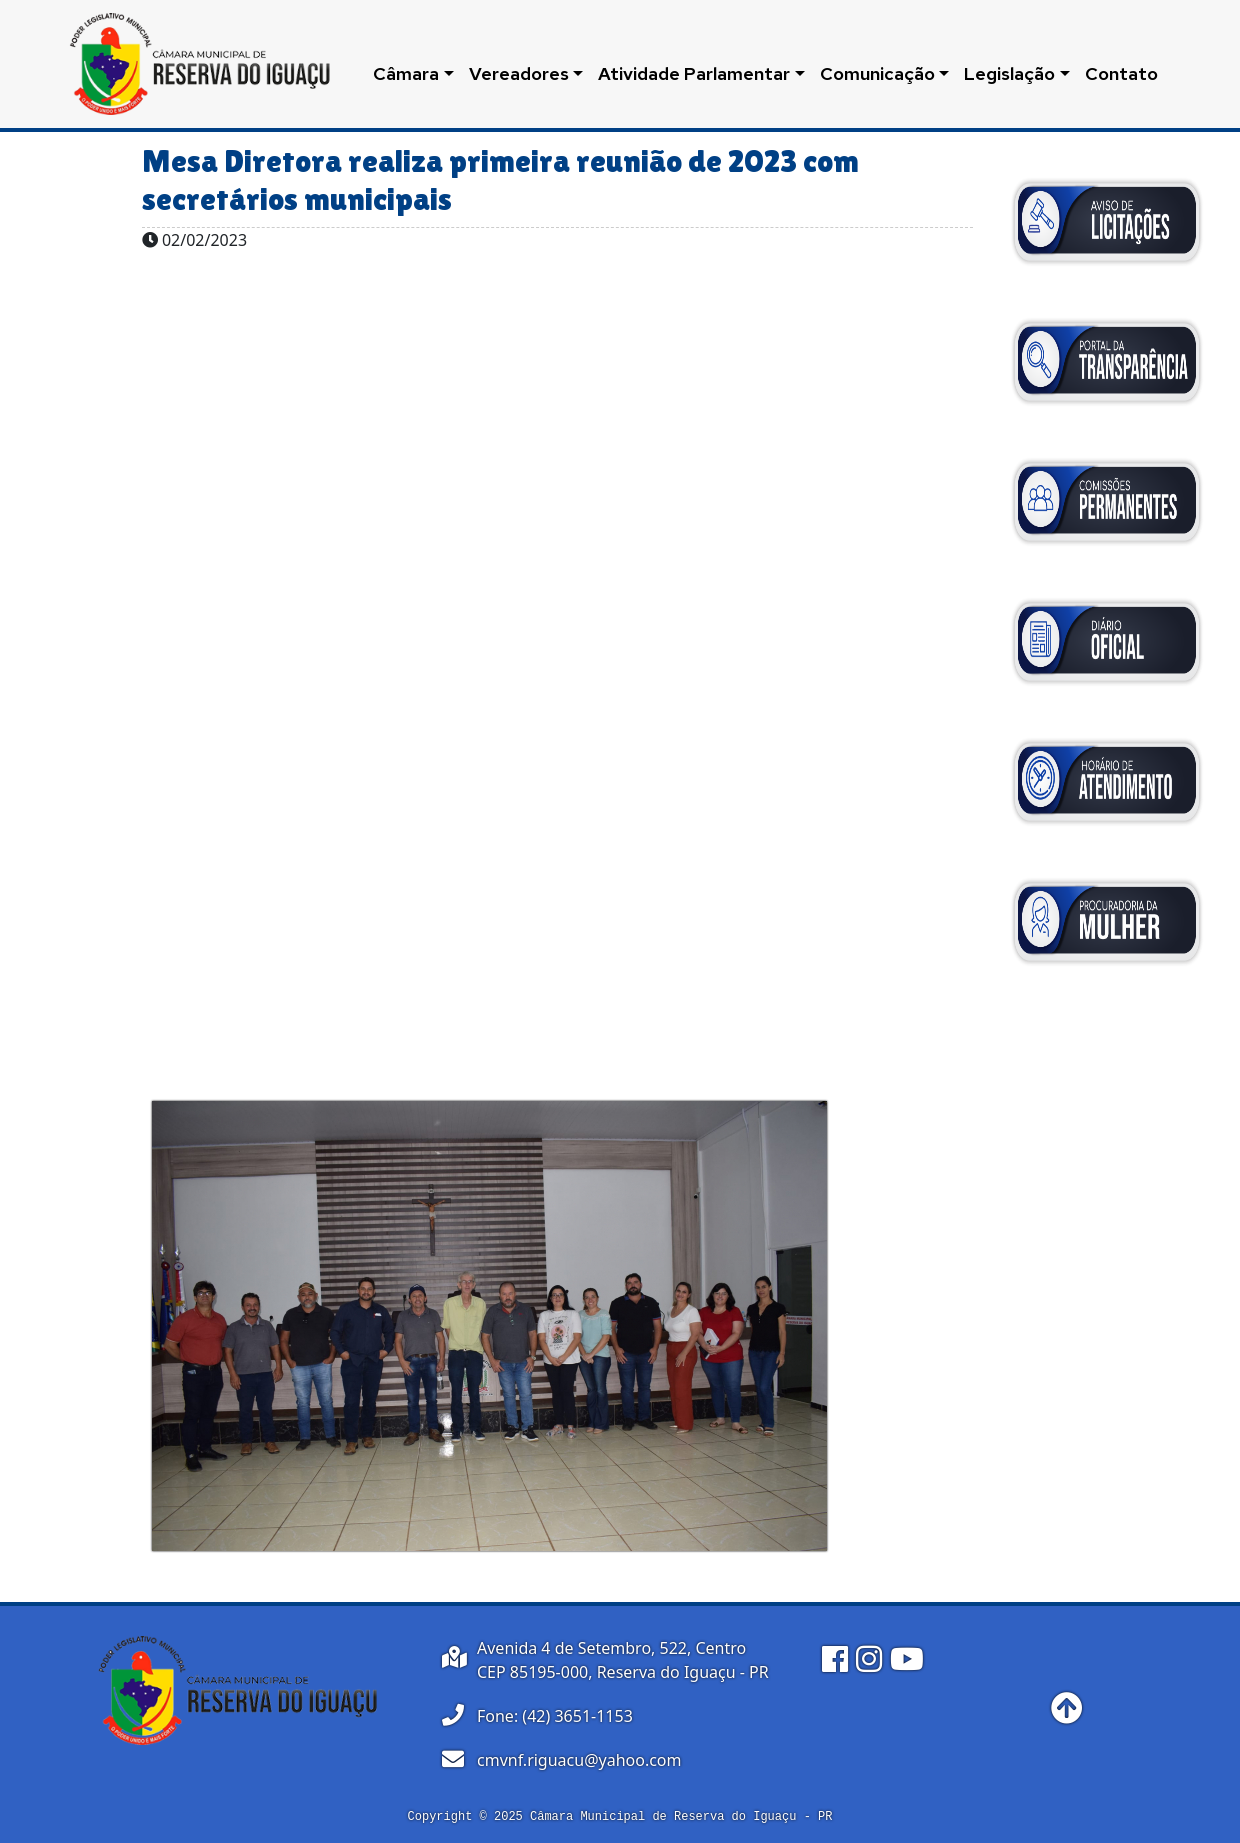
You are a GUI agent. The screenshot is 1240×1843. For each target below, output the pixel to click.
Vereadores (519, 73)
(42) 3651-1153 (577, 1716)
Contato (1121, 73)
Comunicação (877, 73)
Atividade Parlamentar (694, 73)
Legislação (1009, 73)
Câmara (406, 73)
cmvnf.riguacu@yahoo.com (579, 1760)
